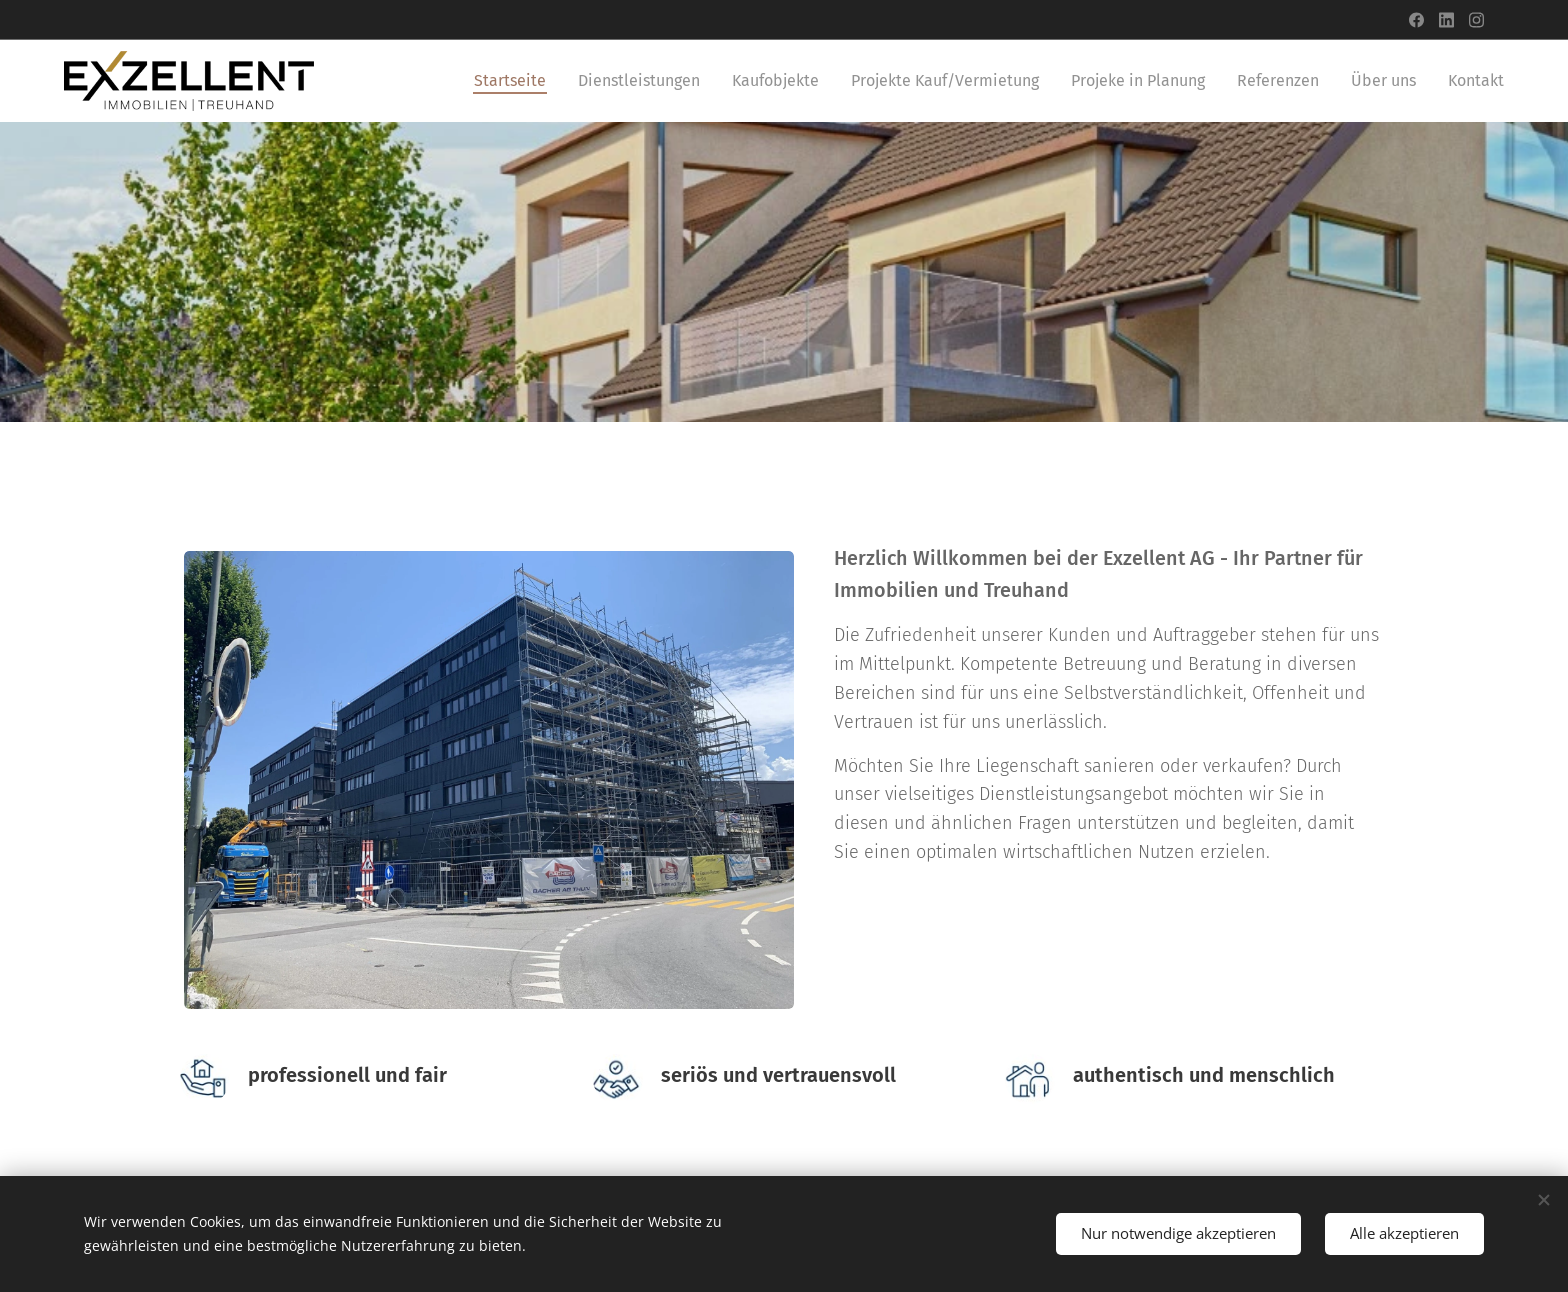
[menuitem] (515, 81)
